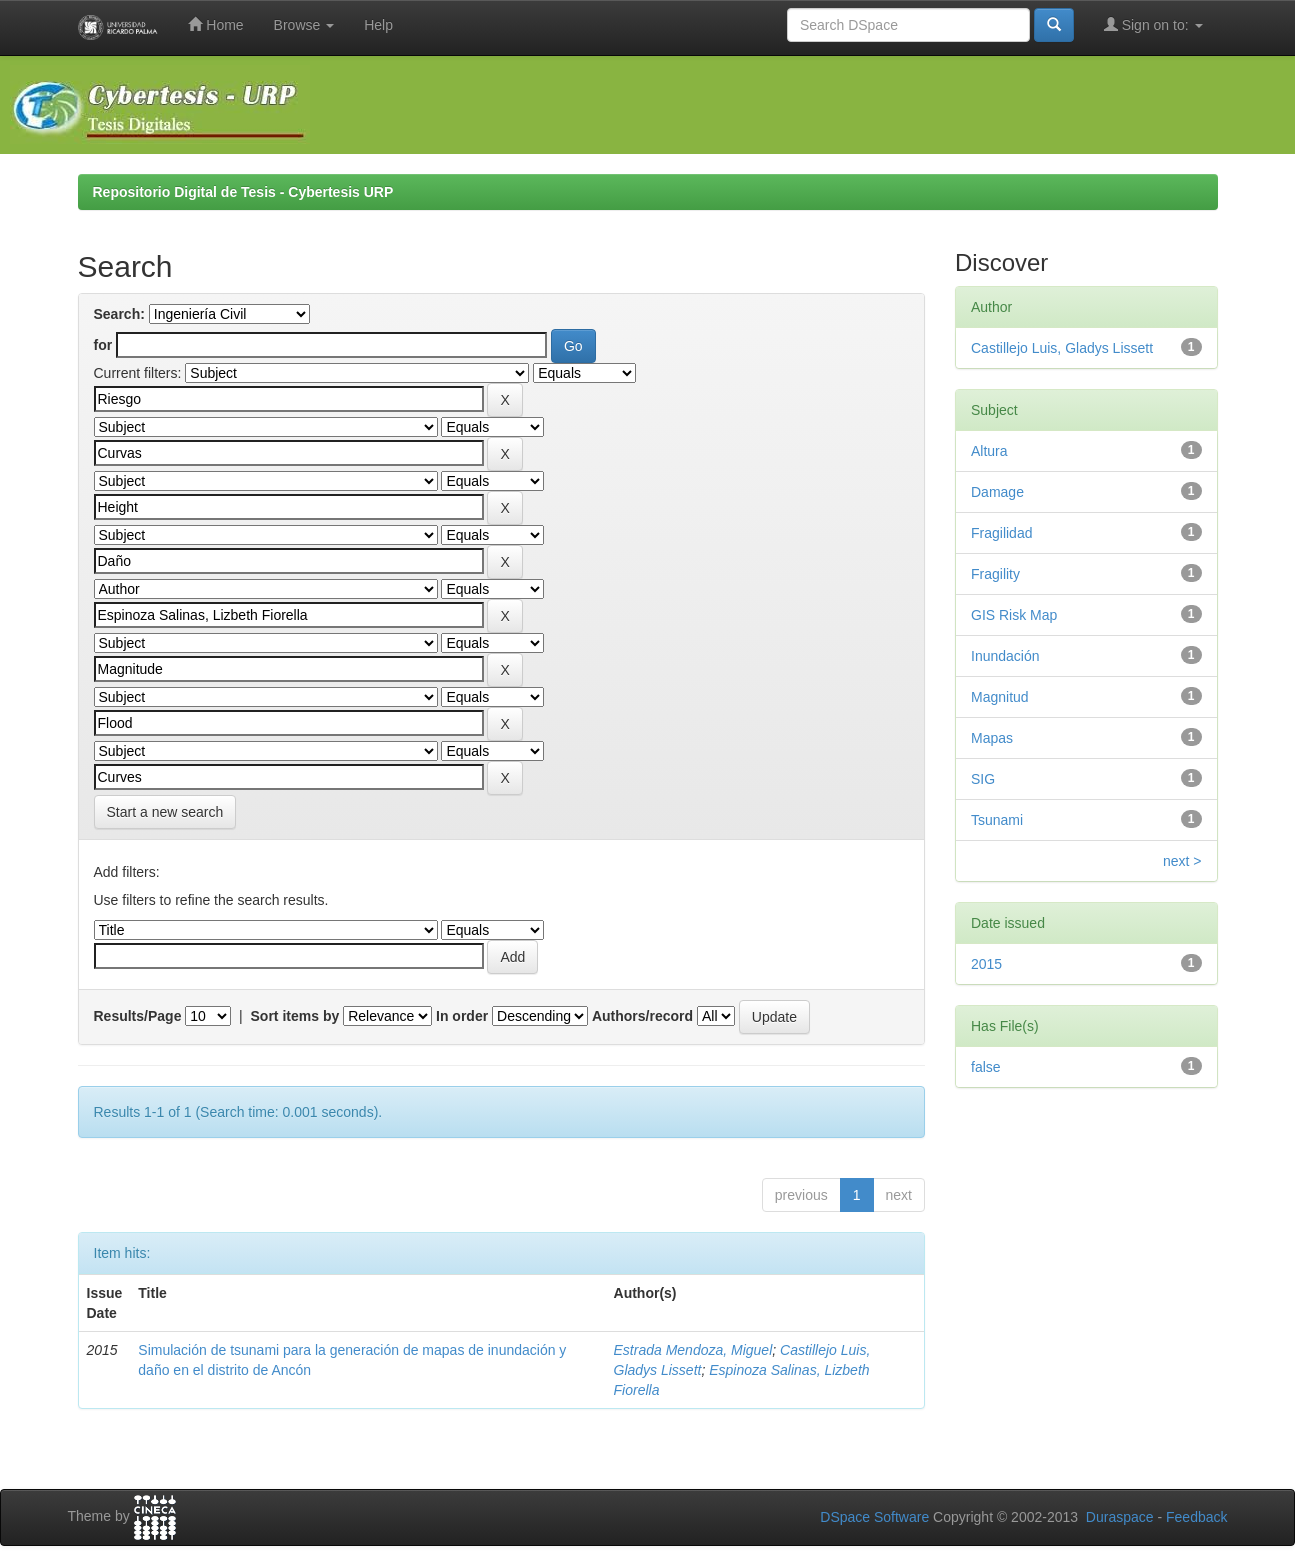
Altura (989, 451)
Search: (119, 314)
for (103, 345)
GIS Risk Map (1014, 615)
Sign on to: (1153, 24)
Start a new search (165, 812)
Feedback (1196, 1517)
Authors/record (642, 1016)
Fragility (995, 574)
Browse (304, 25)
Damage (997, 492)
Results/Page (138, 1016)
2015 (986, 964)
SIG (983, 779)
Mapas (992, 738)
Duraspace (1120, 1517)
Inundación (1005, 656)
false (986, 1067)
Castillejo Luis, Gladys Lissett (1062, 348)
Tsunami (997, 820)
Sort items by (295, 1016)
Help (378, 25)
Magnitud (1000, 697)
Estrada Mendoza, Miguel (693, 1350)
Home (215, 24)
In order (462, 1016)
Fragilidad (1001, 533)
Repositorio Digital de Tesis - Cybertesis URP (243, 192)
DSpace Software (874, 1517)
